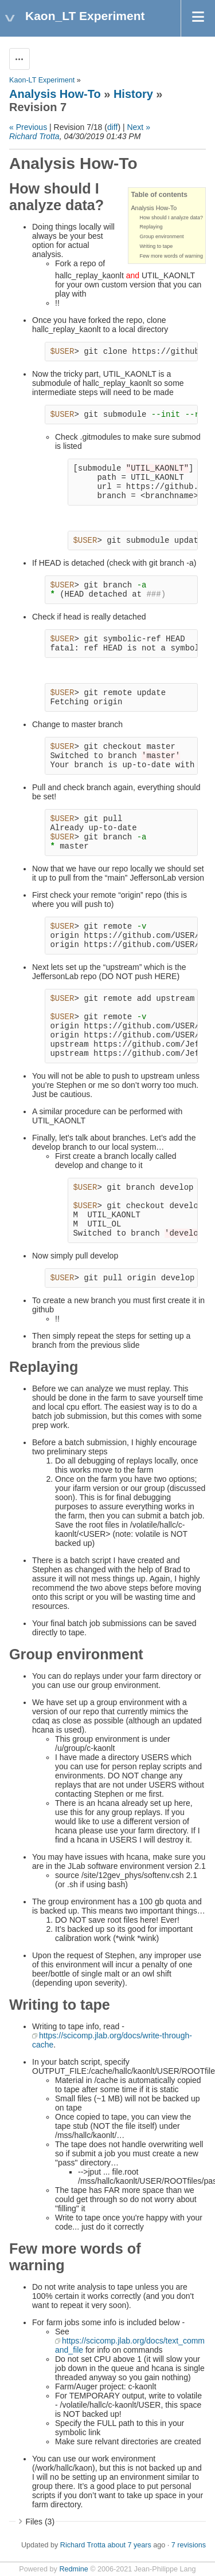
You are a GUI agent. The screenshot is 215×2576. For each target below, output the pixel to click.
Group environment (161, 236)
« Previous (28, 127)
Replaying (150, 227)
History (133, 94)
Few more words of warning (171, 256)
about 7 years (129, 2545)
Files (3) (40, 2521)
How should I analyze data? (171, 217)
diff (112, 127)
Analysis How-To (55, 94)
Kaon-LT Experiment (42, 80)
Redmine (73, 2569)
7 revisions (188, 2545)
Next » (138, 127)
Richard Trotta (34, 136)
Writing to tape (156, 246)
